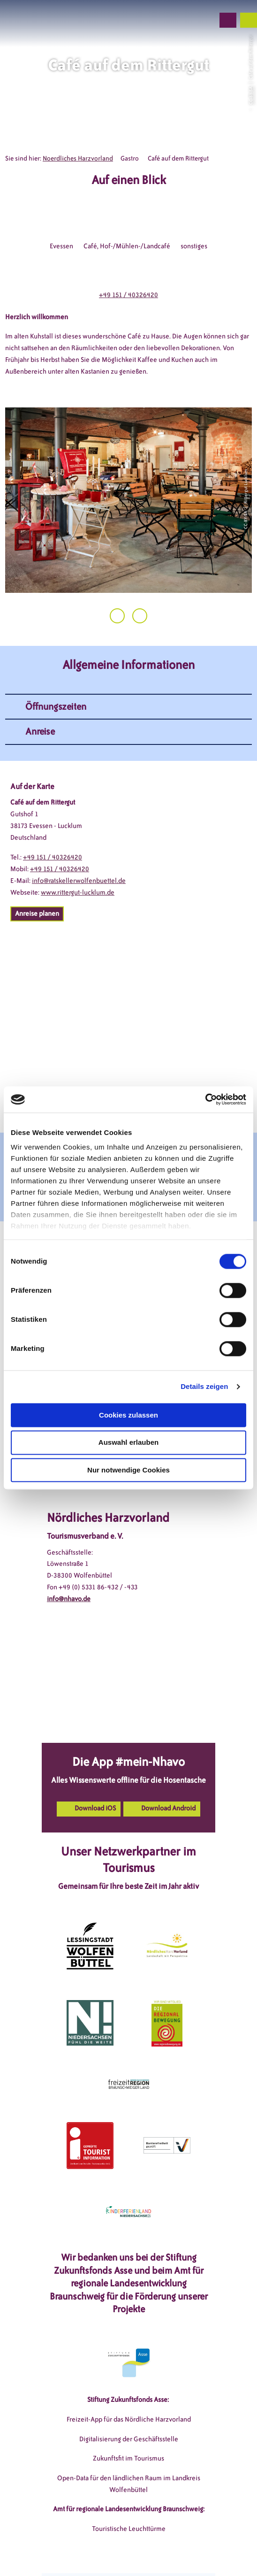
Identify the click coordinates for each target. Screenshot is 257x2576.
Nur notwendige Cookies (128, 1470)
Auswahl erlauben (128, 1443)
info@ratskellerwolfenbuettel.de (79, 880)
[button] (156, 20)
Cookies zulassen (128, 1415)
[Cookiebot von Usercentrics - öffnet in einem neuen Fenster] (205, 1099)
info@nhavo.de (69, 1598)
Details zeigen (204, 1386)
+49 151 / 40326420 (128, 295)
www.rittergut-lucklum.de (77, 892)
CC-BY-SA (250, 95)
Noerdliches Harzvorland (78, 158)
